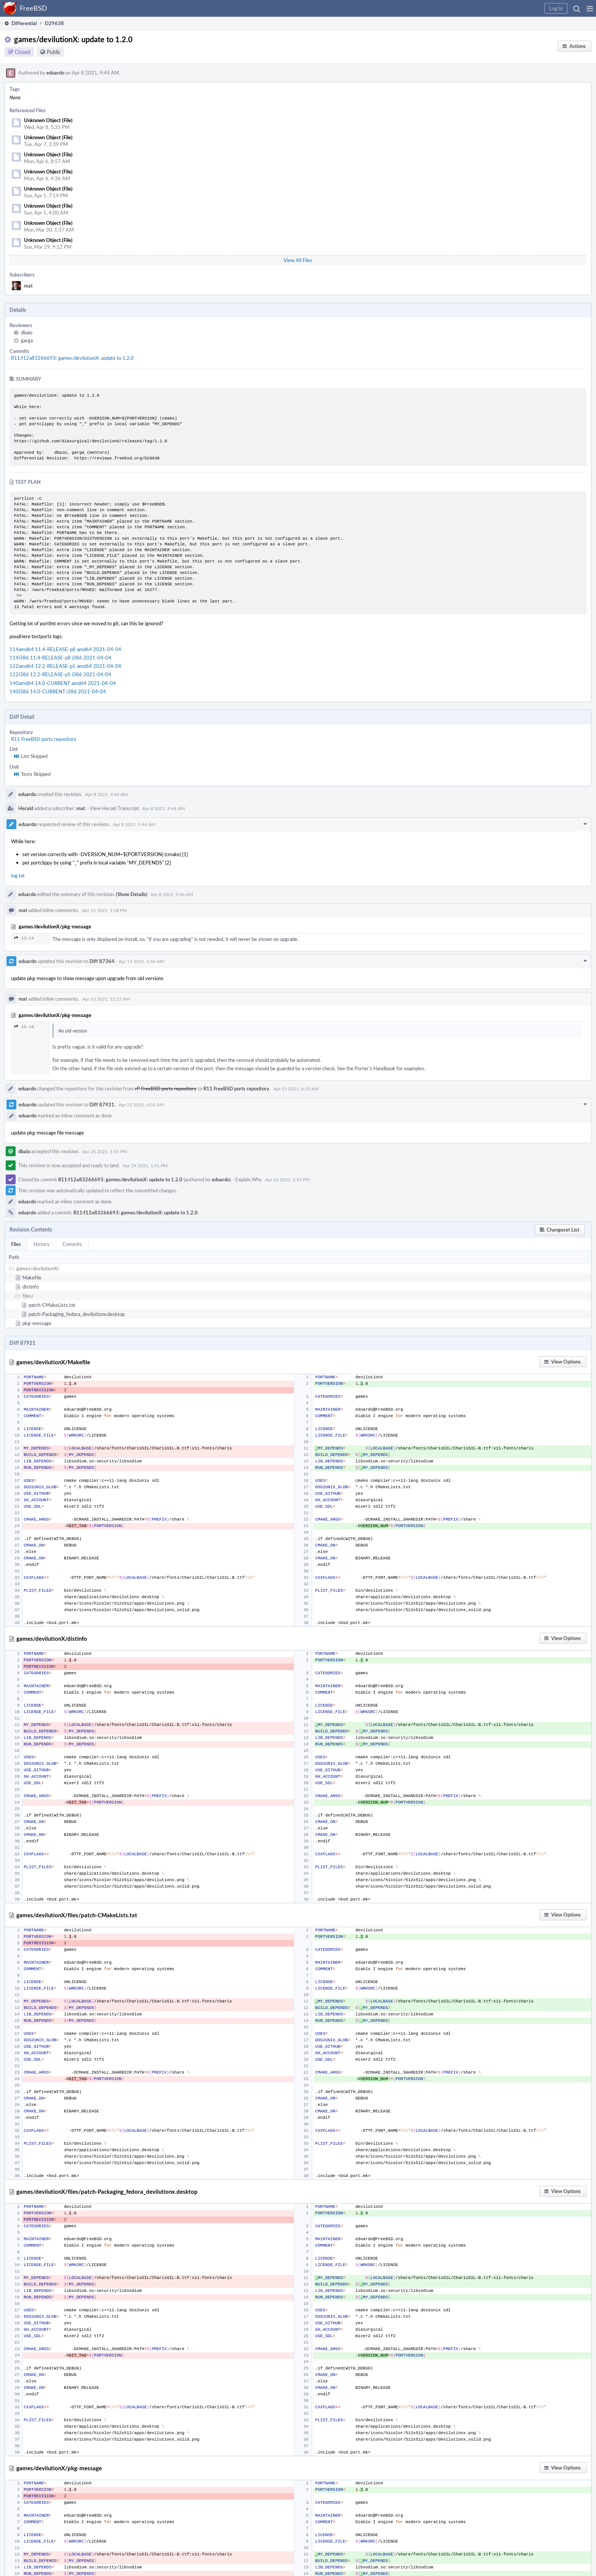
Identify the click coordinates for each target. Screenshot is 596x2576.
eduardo (55, 72)
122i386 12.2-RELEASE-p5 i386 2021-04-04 (60, 674)
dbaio (26, 332)
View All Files (298, 260)
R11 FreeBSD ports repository (43, 739)
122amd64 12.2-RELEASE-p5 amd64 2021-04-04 (65, 666)
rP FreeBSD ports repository (166, 1088)
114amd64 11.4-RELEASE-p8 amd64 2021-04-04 (65, 649)
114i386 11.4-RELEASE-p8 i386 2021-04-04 (60, 657)
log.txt (18, 875)
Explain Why (248, 1179)
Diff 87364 (101, 961)
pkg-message (36, 1323)
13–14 (24, 938)
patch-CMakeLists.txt (52, 1305)
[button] (589, 8)
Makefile (31, 1277)
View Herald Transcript (114, 808)
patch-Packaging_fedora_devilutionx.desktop (77, 1314)
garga (27, 340)
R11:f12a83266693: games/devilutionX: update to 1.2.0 (72, 357)
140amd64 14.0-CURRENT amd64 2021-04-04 (63, 683)
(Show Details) (131, 894)
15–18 (24, 1027)
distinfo (30, 1286)
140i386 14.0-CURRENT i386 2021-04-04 (58, 691)
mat (28, 285)
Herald (25, 808)
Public (54, 52)
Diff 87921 (101, 1104)
